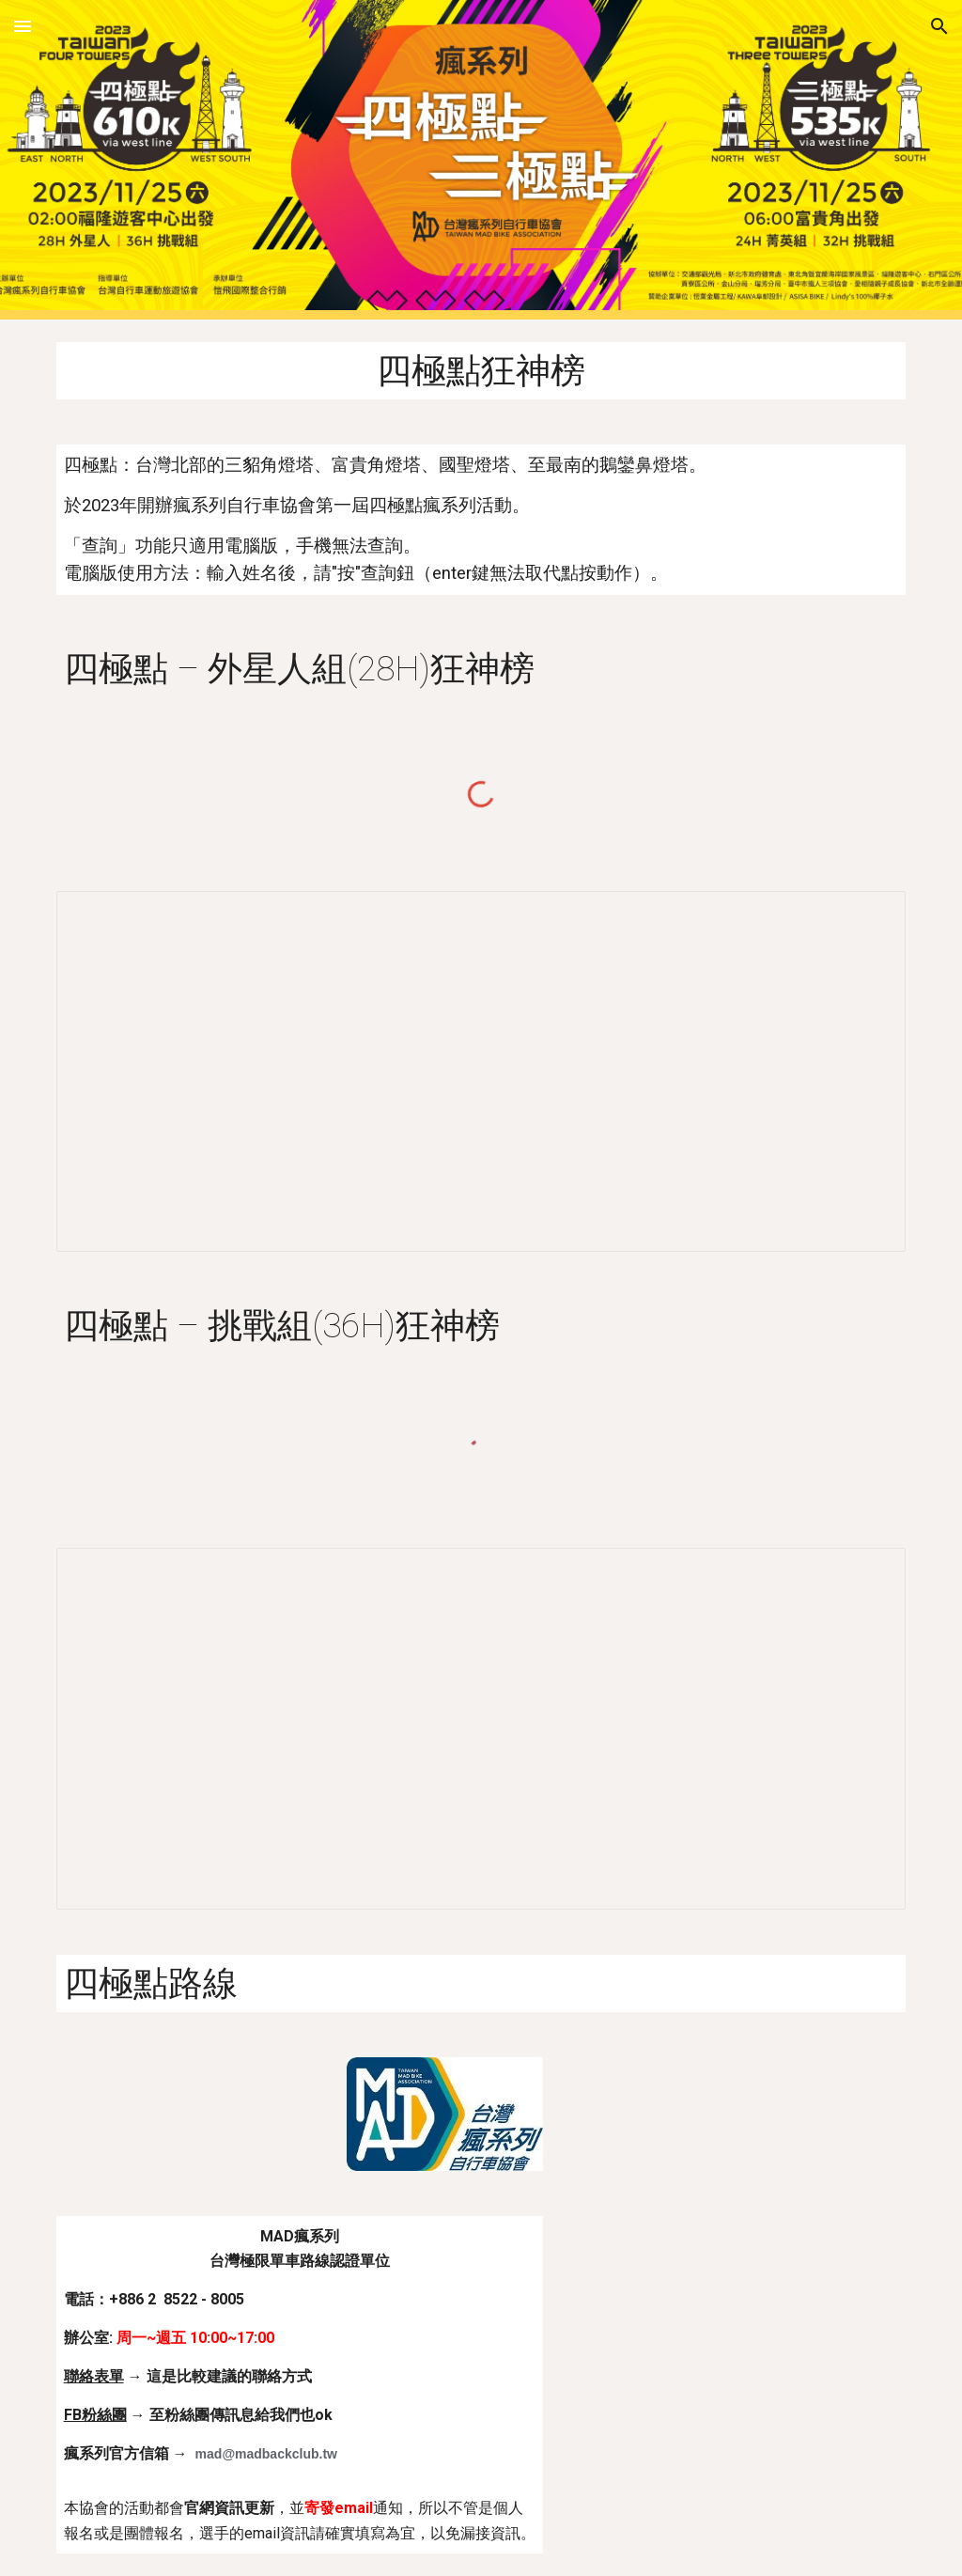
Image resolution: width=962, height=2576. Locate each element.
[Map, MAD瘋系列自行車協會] (735, 2328)
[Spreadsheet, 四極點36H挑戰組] (481, 1728)
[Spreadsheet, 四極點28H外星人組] (481, 1071)
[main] (481, 370)
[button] (22, 26)
